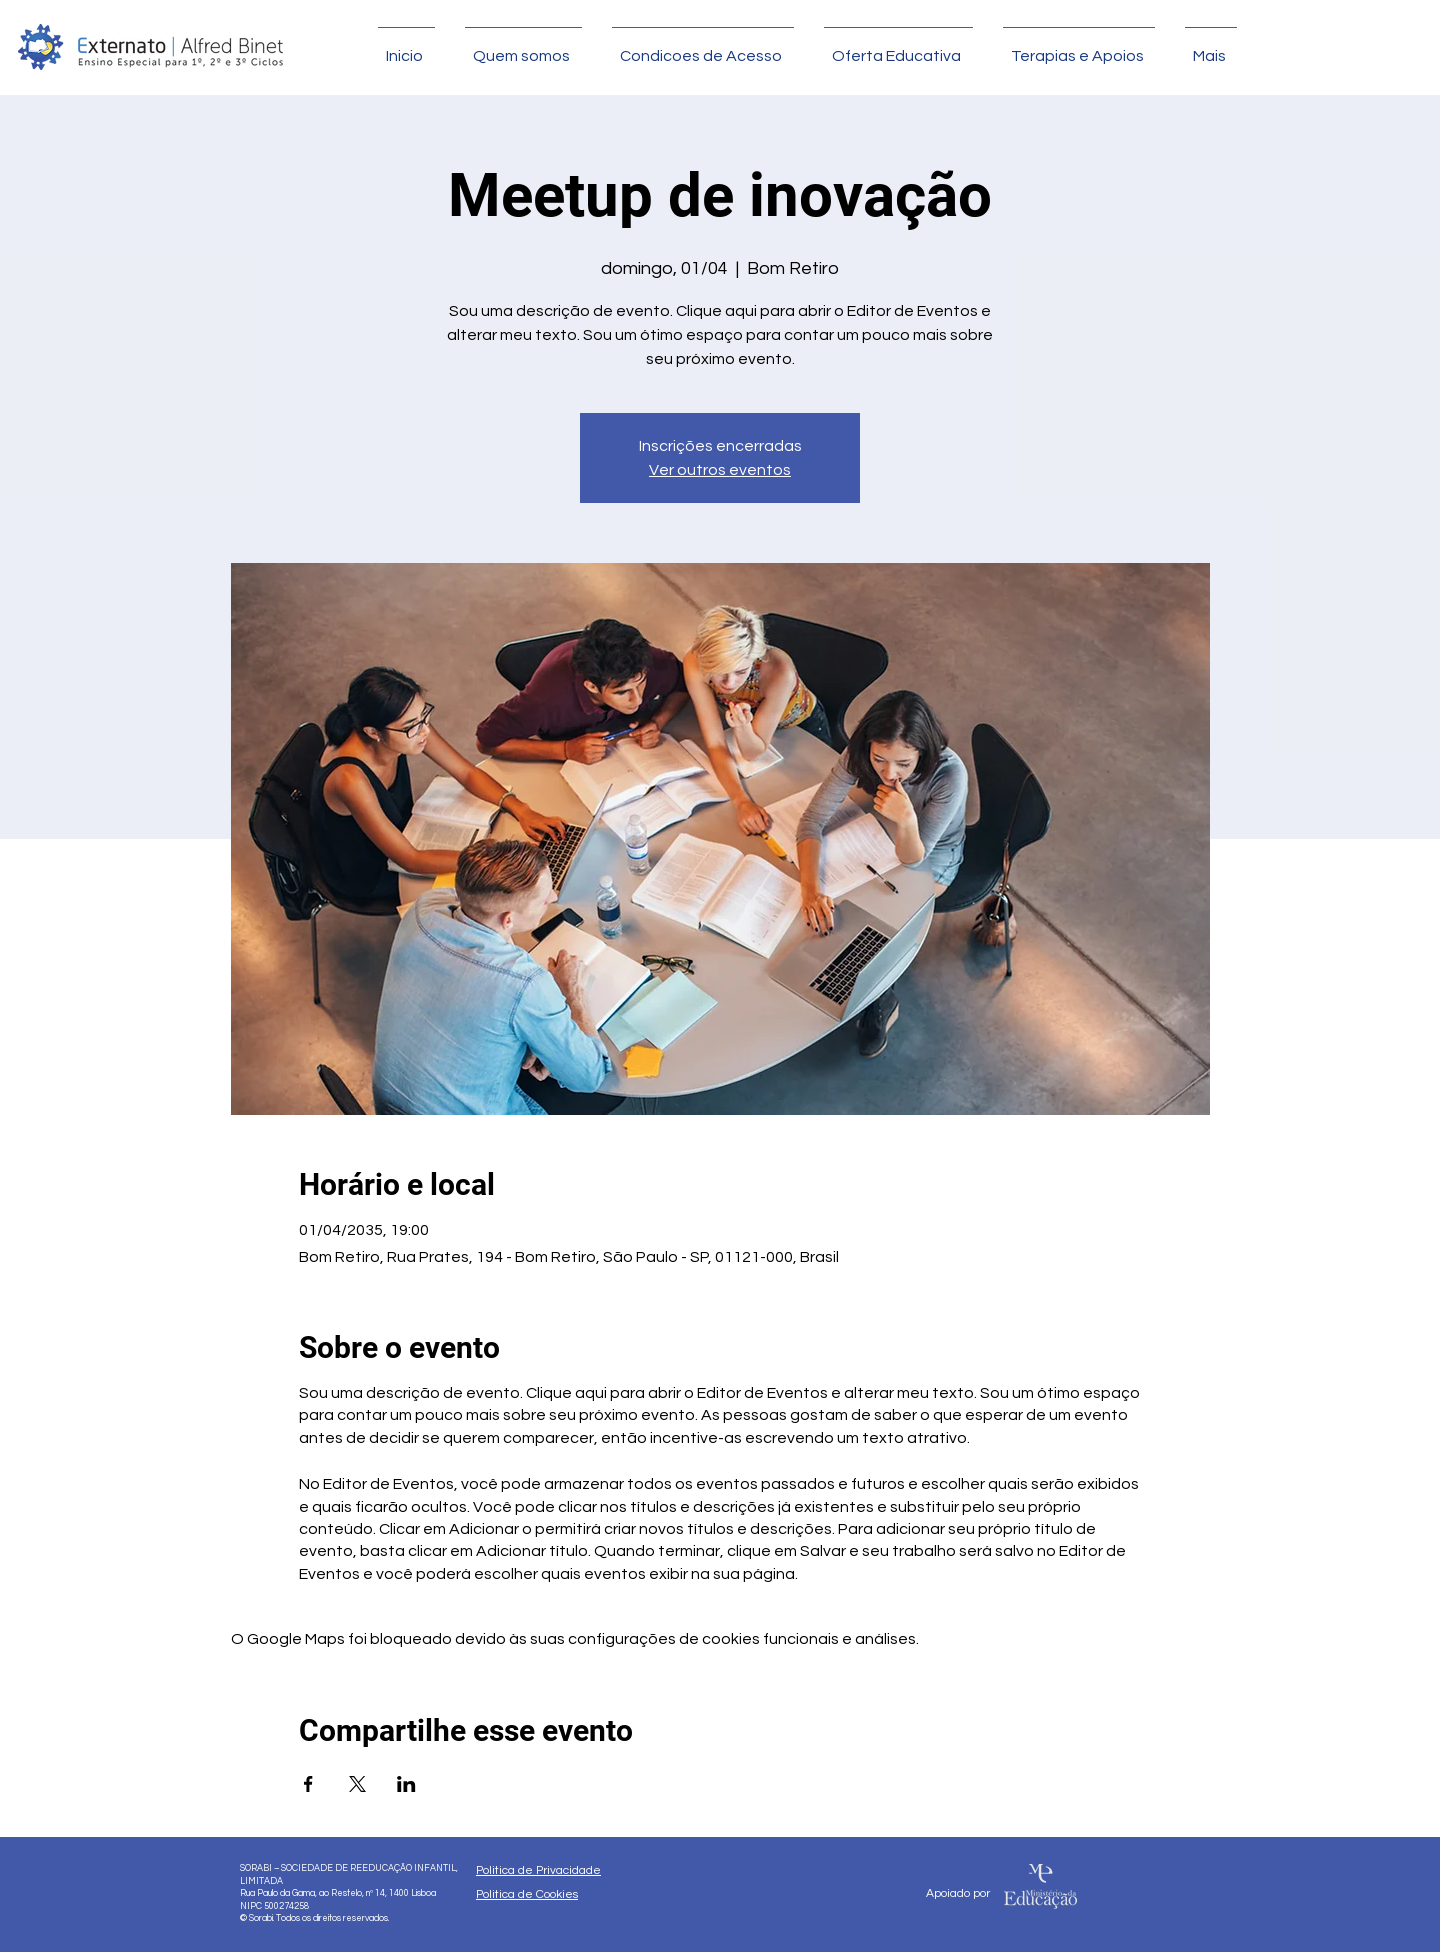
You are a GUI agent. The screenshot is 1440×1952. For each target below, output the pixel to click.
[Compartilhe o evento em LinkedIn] (406, 1784)
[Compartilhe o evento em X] (357, 1784)
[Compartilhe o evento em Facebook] (308, 1784)
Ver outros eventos (720, 470)
